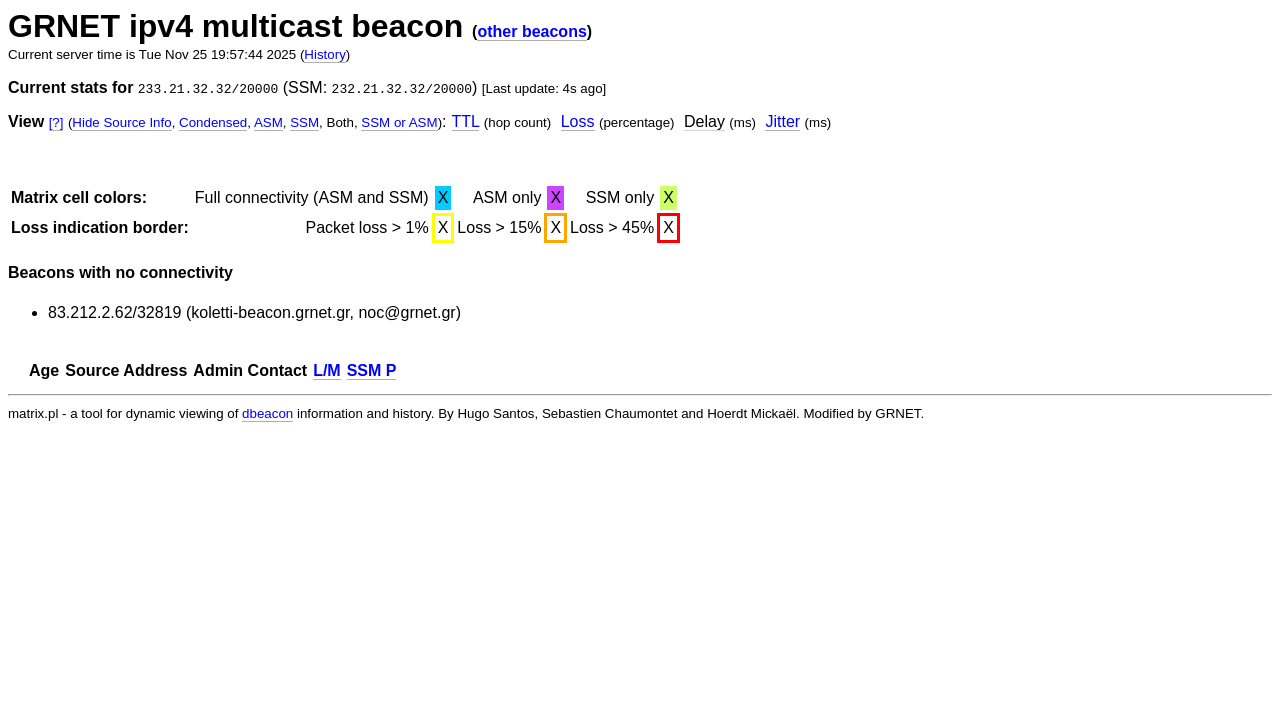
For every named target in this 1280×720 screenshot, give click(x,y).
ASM (268, 122)
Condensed (213, 122)
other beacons (531, 31)
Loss (578, 121)
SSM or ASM (399, 122)
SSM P (372, 370)
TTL (466, 121)
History (324, 54)
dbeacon (267, 413)
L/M (327, 370)
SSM (304, 122)
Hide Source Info (121, 122)
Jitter (782, 121)
